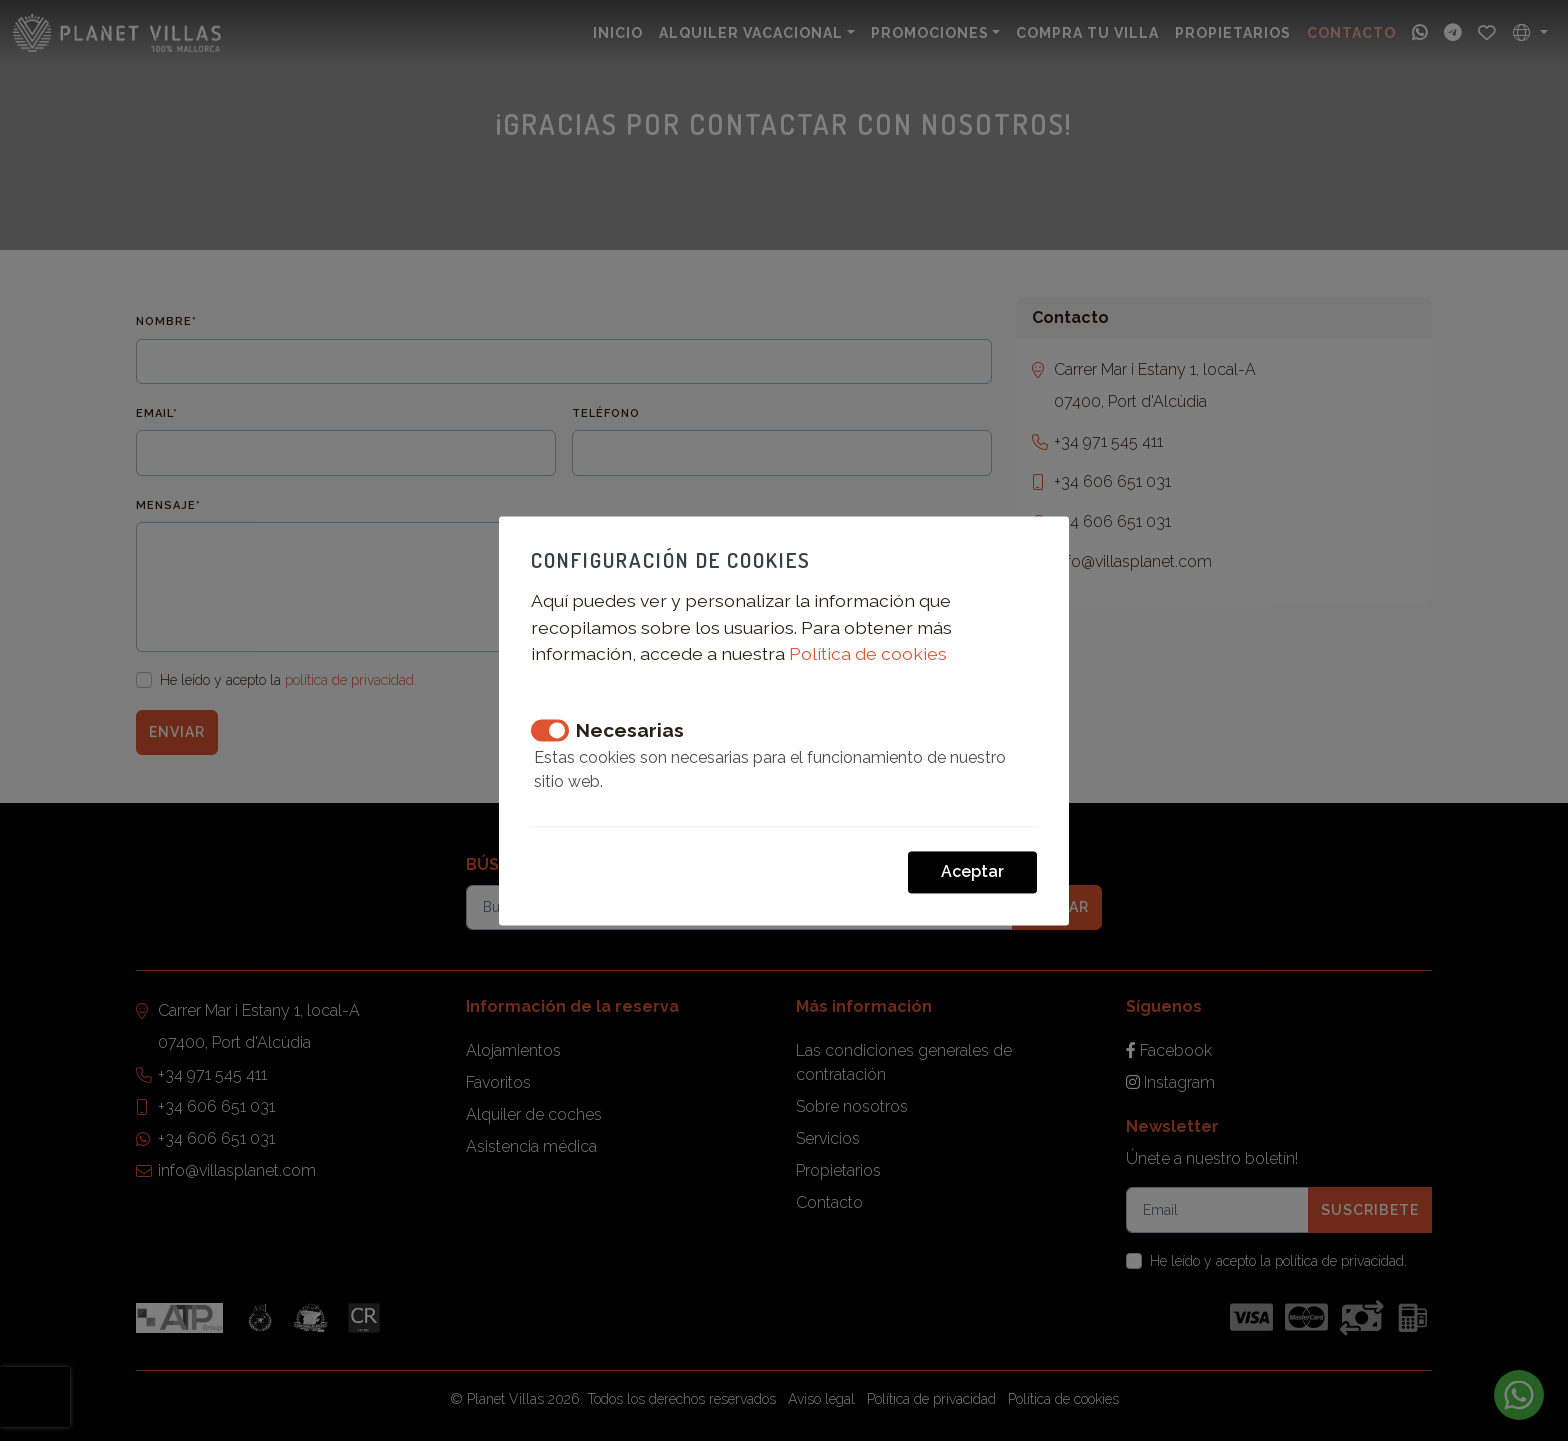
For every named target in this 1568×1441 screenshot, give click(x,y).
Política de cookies (868, 654)
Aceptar (972, 871)
